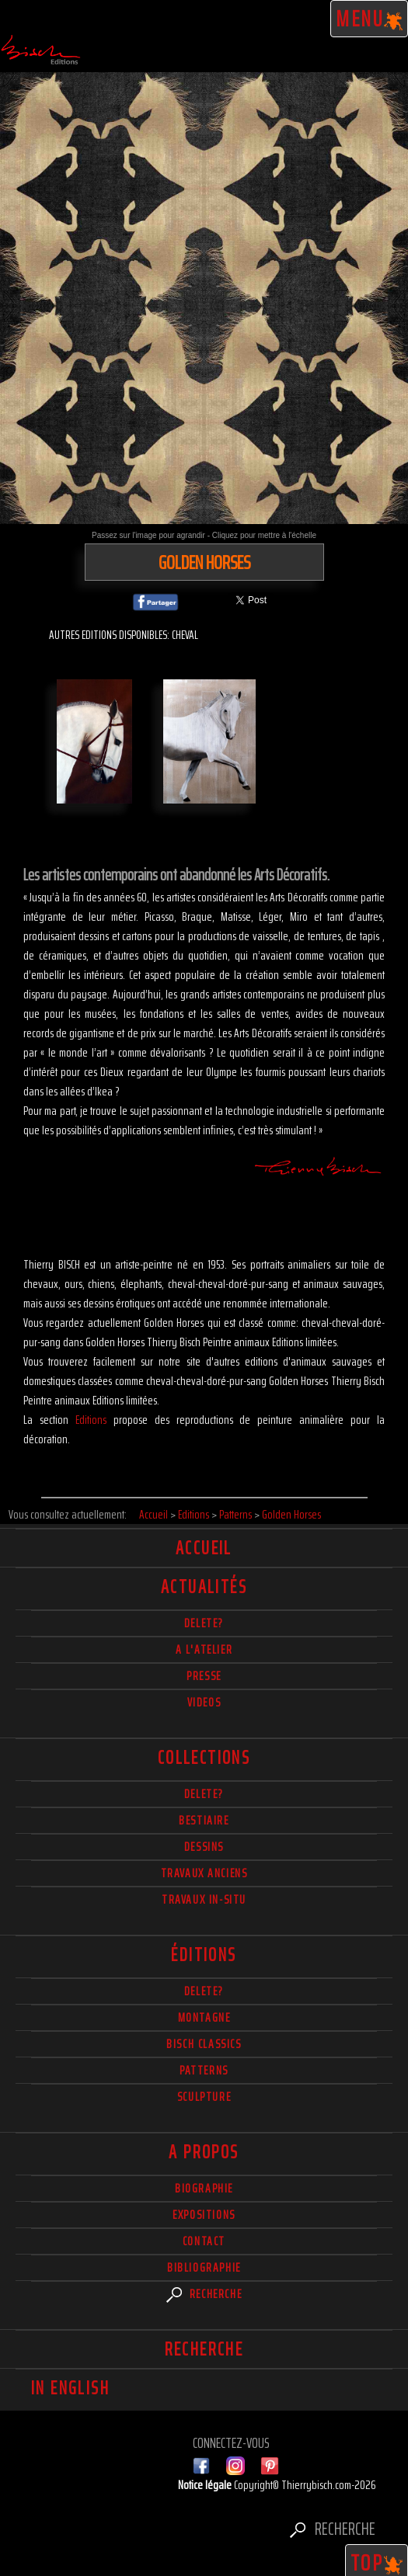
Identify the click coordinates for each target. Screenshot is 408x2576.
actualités (204, 1587)
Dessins (204, 1846)
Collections (204, 1757)
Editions (90, 1419)
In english (70, 2388)
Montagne (204, 2017)
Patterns (204, 2070)
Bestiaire (203, 1820)
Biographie (204, 2188)
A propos (204, 2152)
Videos (204, 1702)
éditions (203, 1955)
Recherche (204, 2293)
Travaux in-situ (204, 1899)
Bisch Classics (203, 2044)
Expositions (204, 2214)
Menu (369, 18)
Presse (204, 1676)
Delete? (204, 1991)
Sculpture (204, 2096)
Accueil (204, 1548)
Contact (204, 2241)
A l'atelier (204, 1649)
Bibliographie (204, 2267)
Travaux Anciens (204, 1873)
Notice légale (206, 2484)
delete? (204, 1623)
